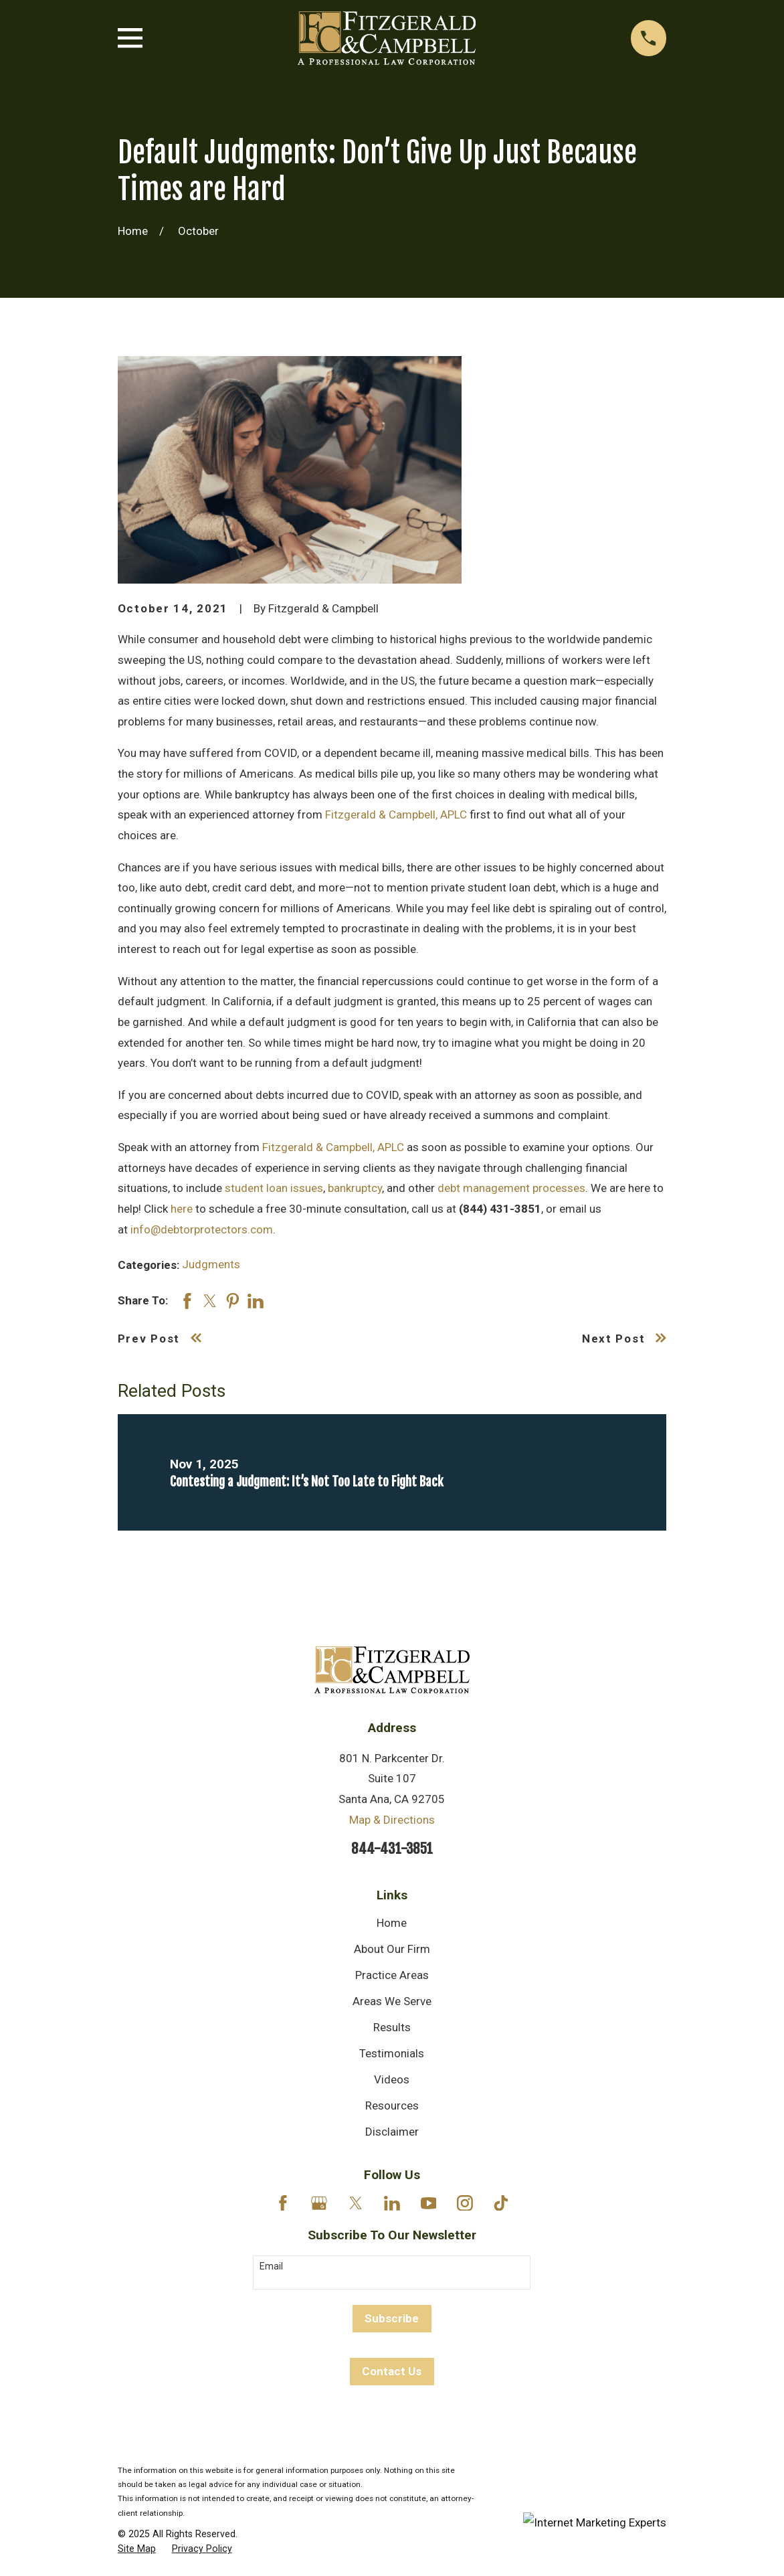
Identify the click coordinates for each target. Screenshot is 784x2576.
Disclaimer (392, 2131)
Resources (392, 2105)
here (182, 1208)
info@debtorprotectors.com (201, 1229)
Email (271, 2266)
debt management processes (511, 1188)
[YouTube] (429, 2203)
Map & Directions (392, 1819)
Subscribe (392, 2318)
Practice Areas (392, 1975)
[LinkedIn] (392, 2203)
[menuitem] (137, 2549)
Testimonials (391, 2053)
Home (392, 1922)
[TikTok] (501, 2203)
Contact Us (391, 2371)
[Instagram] (465, 2203)
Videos (391, 2079)
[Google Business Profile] (319, 2203)
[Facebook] (283, 2203)
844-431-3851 (392, 1848)
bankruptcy (355, 1188)
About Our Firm (392, 1949)
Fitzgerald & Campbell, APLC (396, 814)
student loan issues (274, 1188)
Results (392, 2027)
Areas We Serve (392, 2001)
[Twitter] (356, 2203)
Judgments (211, 1264)
